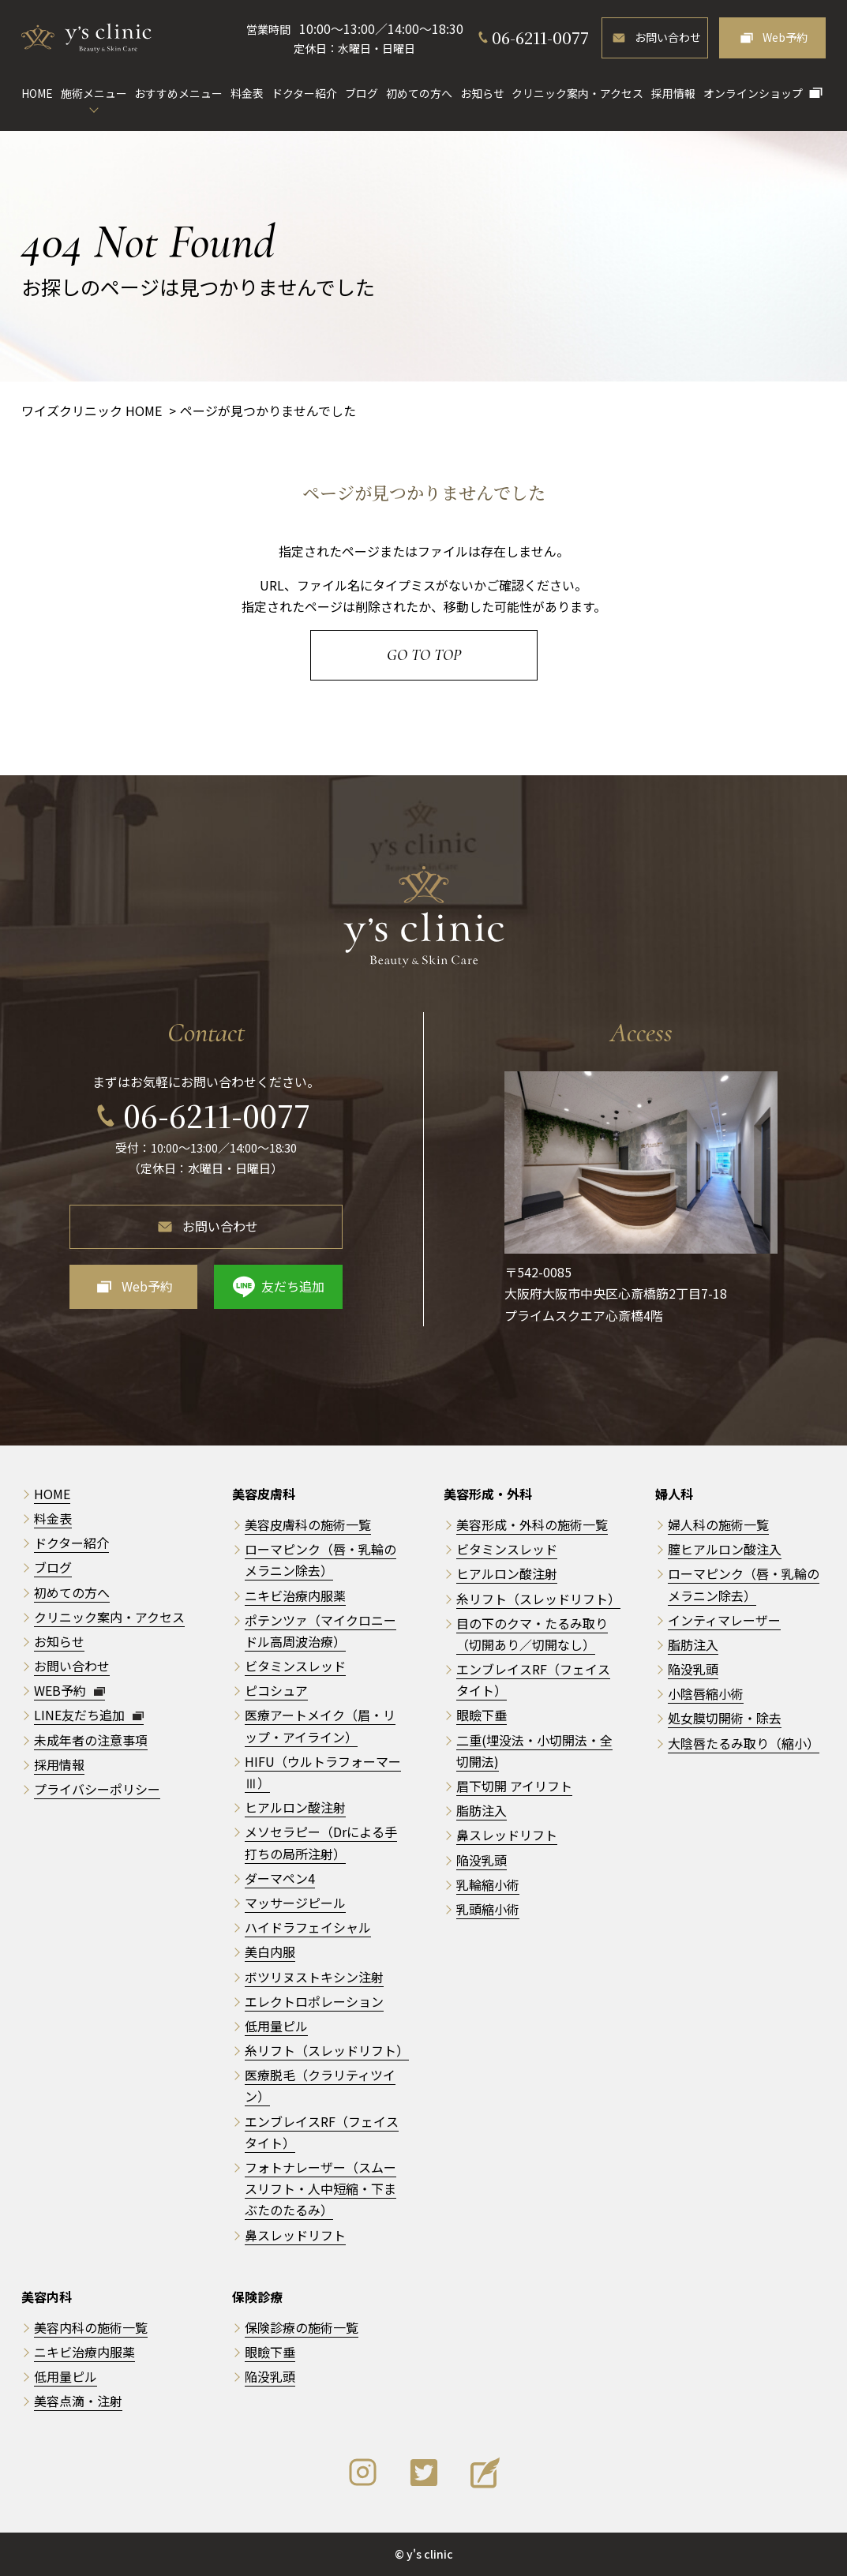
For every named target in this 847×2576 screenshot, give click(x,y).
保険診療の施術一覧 (301, 2327)
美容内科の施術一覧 (91, 2327)
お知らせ (482, 93)
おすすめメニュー (178, 93)
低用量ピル (276, 2025)
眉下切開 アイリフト (514, 1785)
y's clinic (430, 2554)
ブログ (361, 93)
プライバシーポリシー (97, 1788)
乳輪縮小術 (487, 1884)
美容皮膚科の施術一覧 (308, 1524)
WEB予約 (69, 1690)
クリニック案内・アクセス (577, 93)
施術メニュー (94, 93)
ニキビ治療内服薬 (295, 1595)
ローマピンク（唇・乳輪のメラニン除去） (320, 1559)
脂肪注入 (481, 1810)
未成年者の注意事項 (91, 1739)
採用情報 (673, 93)
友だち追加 (292, 1286)
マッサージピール (295, 1902)
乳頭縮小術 (487, 1908)
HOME (37, 93)
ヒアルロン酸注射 (295, 1807)
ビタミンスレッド (295, 1665)
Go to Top (424, 655)
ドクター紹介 (304, 93)
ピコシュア (276, 1690)
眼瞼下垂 (481, 1714)
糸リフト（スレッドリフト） (327, 2050)
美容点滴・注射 (78, 2400)
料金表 (247, 93)
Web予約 (785, 37)
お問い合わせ (668, 37)
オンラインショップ (753, 93)
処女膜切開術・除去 (724, 1717)
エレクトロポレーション (314, 2001)
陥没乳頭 (481, 1859)
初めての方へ (419, 93)
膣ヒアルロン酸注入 (724, 1548)
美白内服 (270, 1951)
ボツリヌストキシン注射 (314, 1976)
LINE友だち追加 (89, 1714)
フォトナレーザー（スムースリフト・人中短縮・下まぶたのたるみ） (320, 2188)
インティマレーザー (724, 1619)
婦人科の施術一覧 (718, 1524)
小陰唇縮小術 (706, 1693)
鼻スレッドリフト (295, 2234)
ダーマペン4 (280, 1878)
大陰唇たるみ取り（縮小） (743, 1743)
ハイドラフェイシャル (308, 1927)
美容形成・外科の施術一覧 (532, 1524)
